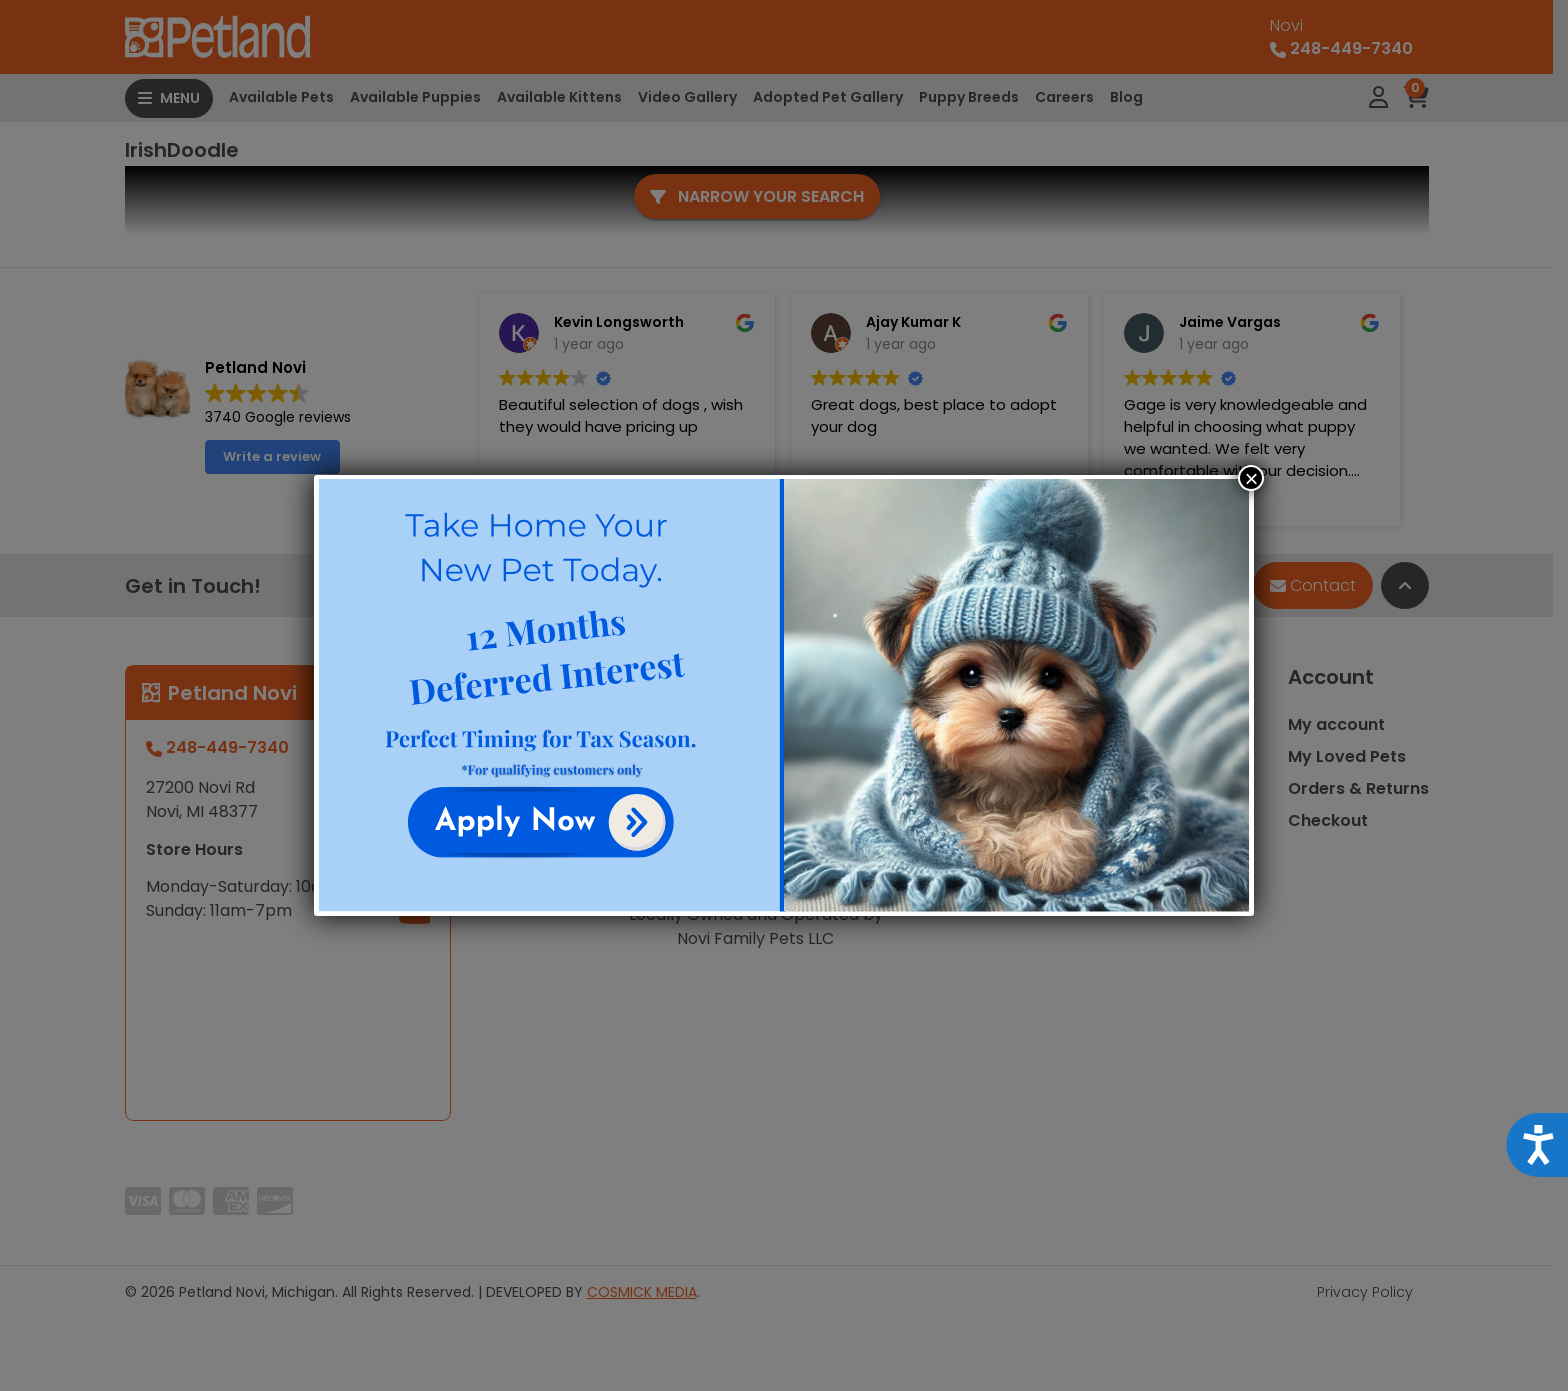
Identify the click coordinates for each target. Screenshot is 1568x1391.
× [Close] (1251, 478)
